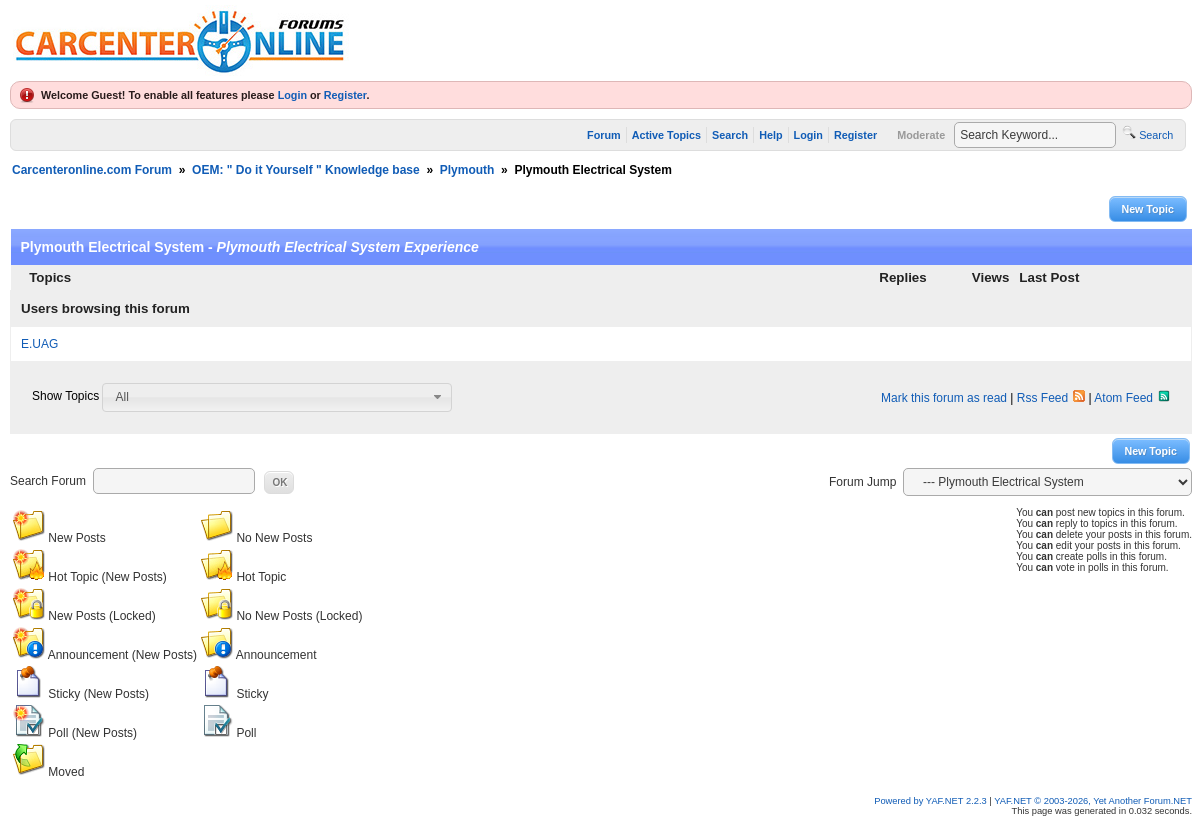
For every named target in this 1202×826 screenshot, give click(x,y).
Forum (604, 135)
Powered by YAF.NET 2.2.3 (931, 801)
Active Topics (666, 135)
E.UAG (39, 344)
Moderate (921, 135)
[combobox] (277, 397)
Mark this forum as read (944, 398)
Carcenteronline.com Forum (92, 170)
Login (292, 95)
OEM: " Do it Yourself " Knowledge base (306, 170)
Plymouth (467, 170)
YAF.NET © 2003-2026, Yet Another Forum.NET (1093, 801)
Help (770, 135)
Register (345, 95)
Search (730, 135)
